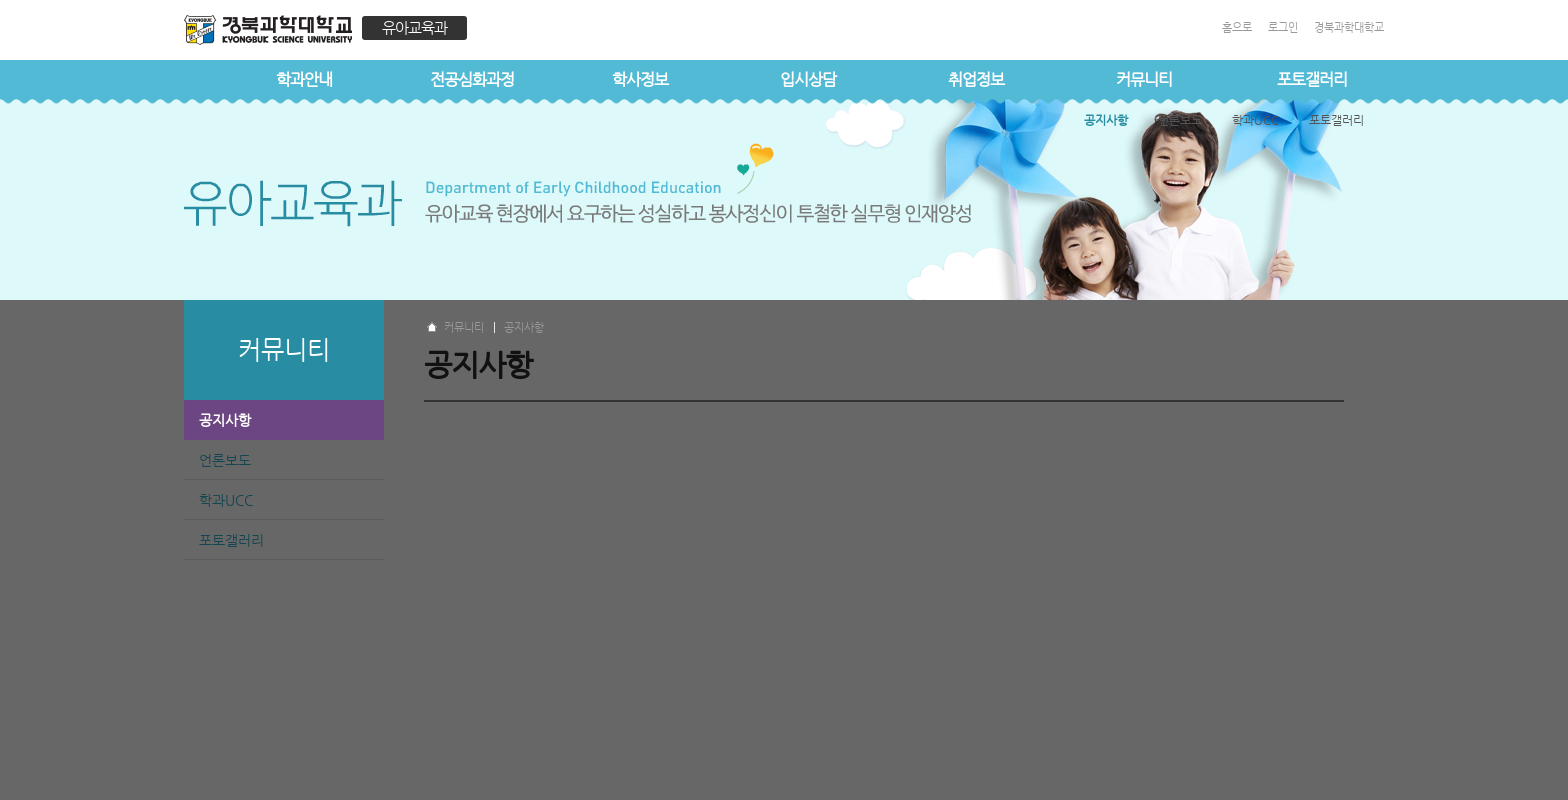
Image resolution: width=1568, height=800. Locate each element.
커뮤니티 (1144, 79)
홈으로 (1237, 27)
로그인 (1283, 27)
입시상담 (808, 79)
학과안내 (304, 79)
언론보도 (225, 460)
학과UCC (226, 500)
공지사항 (225, 420)
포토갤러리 (1312, 79)
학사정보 (640, 79)
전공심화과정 (472, 79)
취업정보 (976, 79)
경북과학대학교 (1349, 27)
